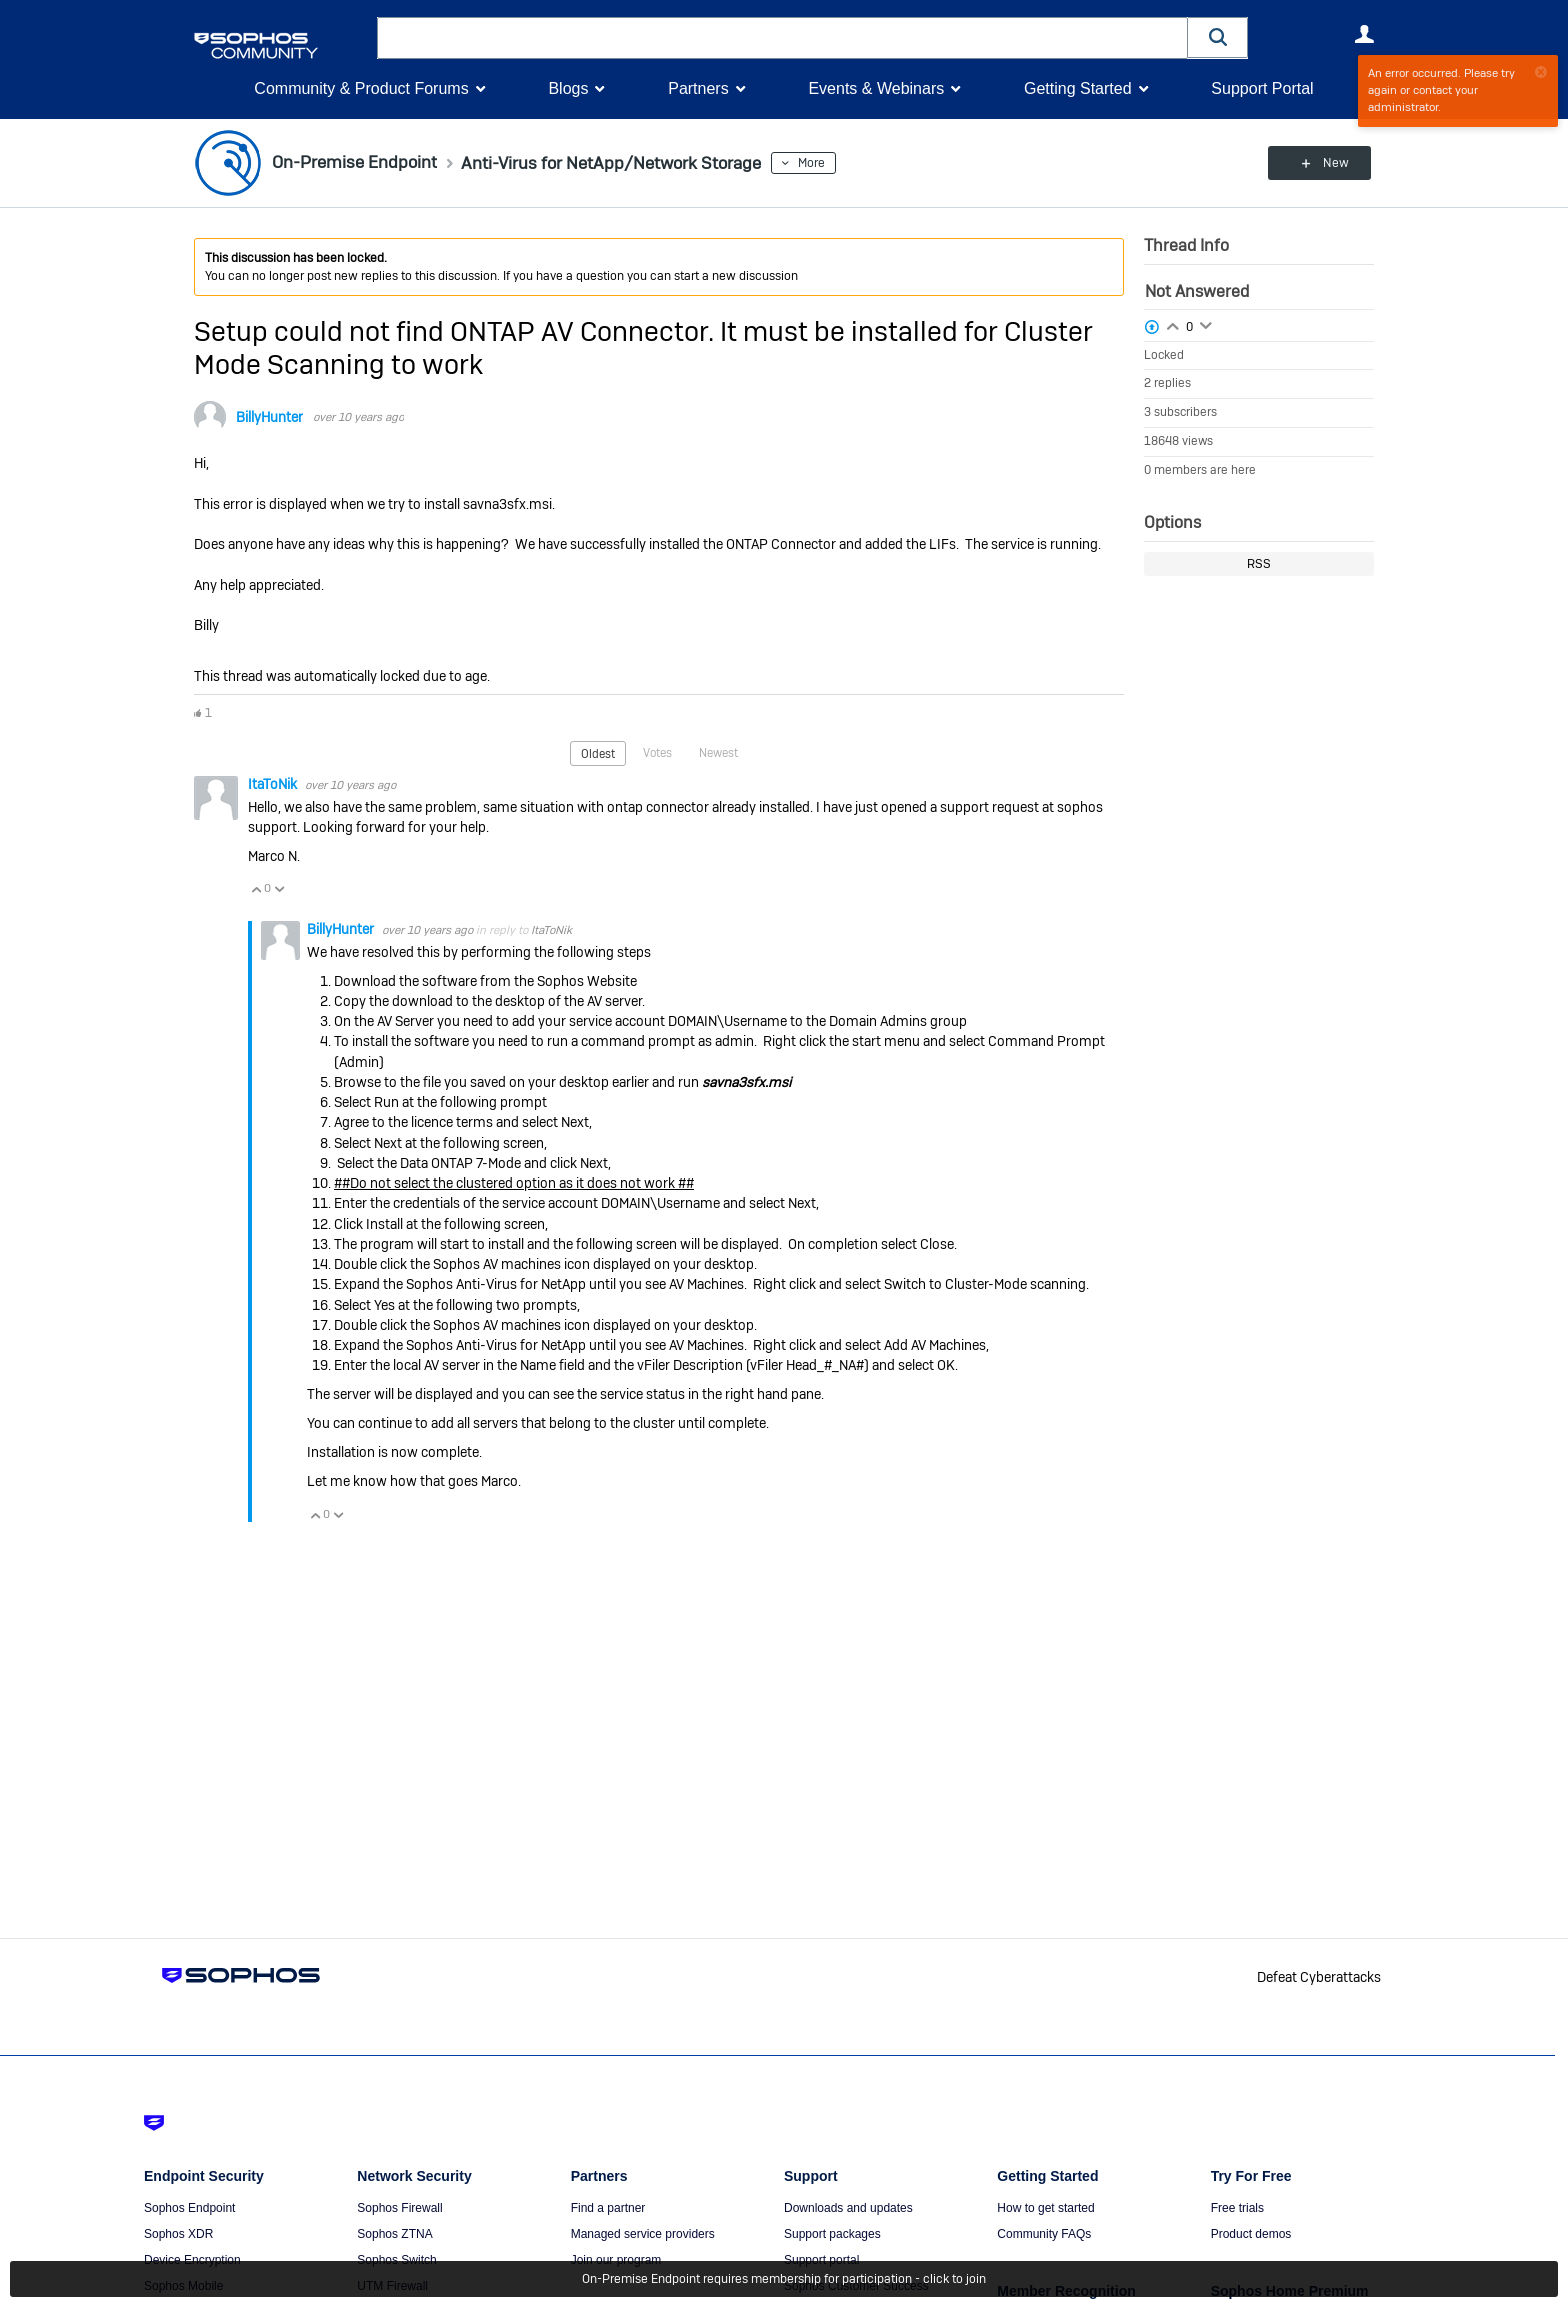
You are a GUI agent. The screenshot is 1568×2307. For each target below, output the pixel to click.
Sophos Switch (396, 2260)
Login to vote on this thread (1173, 324)
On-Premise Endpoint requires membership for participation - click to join (784, 2279)
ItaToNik (274, 784)
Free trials (1237, 2208)
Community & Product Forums (361, 88)
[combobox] (782, 38)
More (825, 163)
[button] (1218, 37)
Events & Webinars (876, 88)
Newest (718, 752)
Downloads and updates (848, 2208)
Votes (657, 752)
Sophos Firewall (399, 2208)
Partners (698, 88)
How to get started (1045, 2208)
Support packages (832, 2234)
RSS (1259, 564)
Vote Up (256, 889)
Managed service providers (643, 2234)
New (1328, 163)
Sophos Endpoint (189, 2208)
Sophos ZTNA (394, 2234)
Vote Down (279, 889)
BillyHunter (269, 417)
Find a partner (608, 2208)
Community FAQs (1044, 2234)
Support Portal (1262, 88)
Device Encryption (192, 2260)
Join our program (616, 2260)
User (1364, 34)
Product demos (1251, 2234)
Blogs (568, 88)
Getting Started (1078, 88)
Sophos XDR (178, 2234)
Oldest (598, 753)
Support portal (821, 2260)
